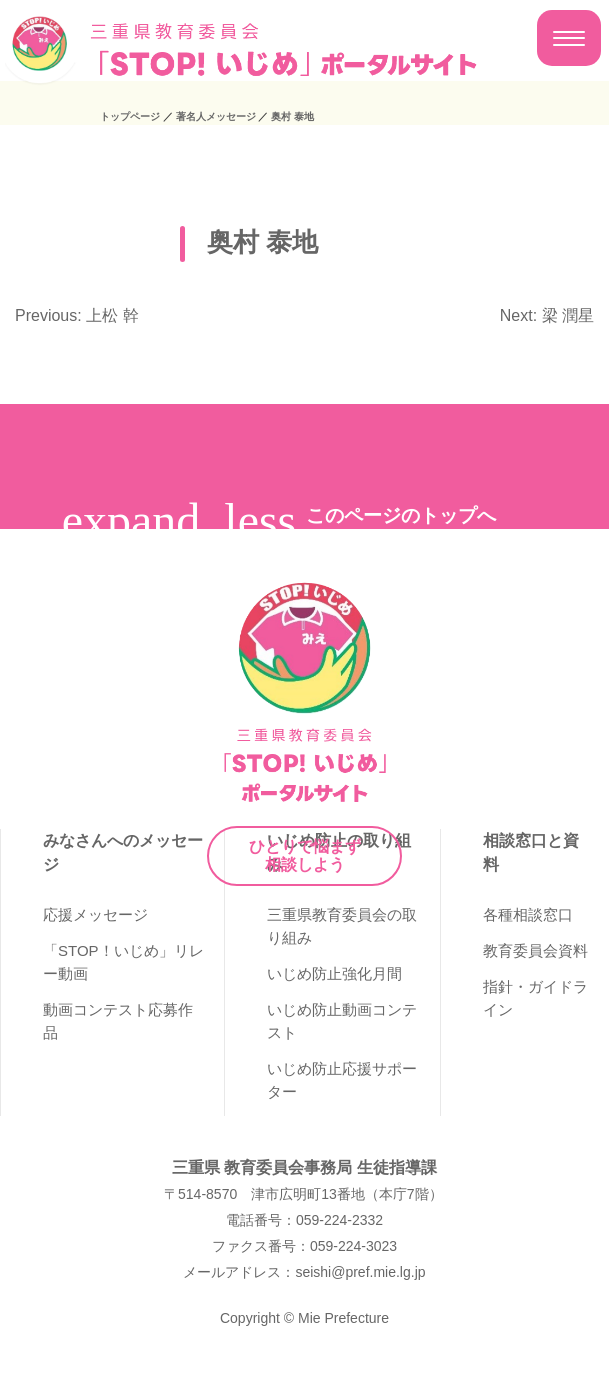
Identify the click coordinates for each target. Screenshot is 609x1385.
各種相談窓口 (528, 914)
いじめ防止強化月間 (334, 973)
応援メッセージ (95, 914)
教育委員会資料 (535, 950)
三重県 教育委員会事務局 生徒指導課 (304, 1167)
